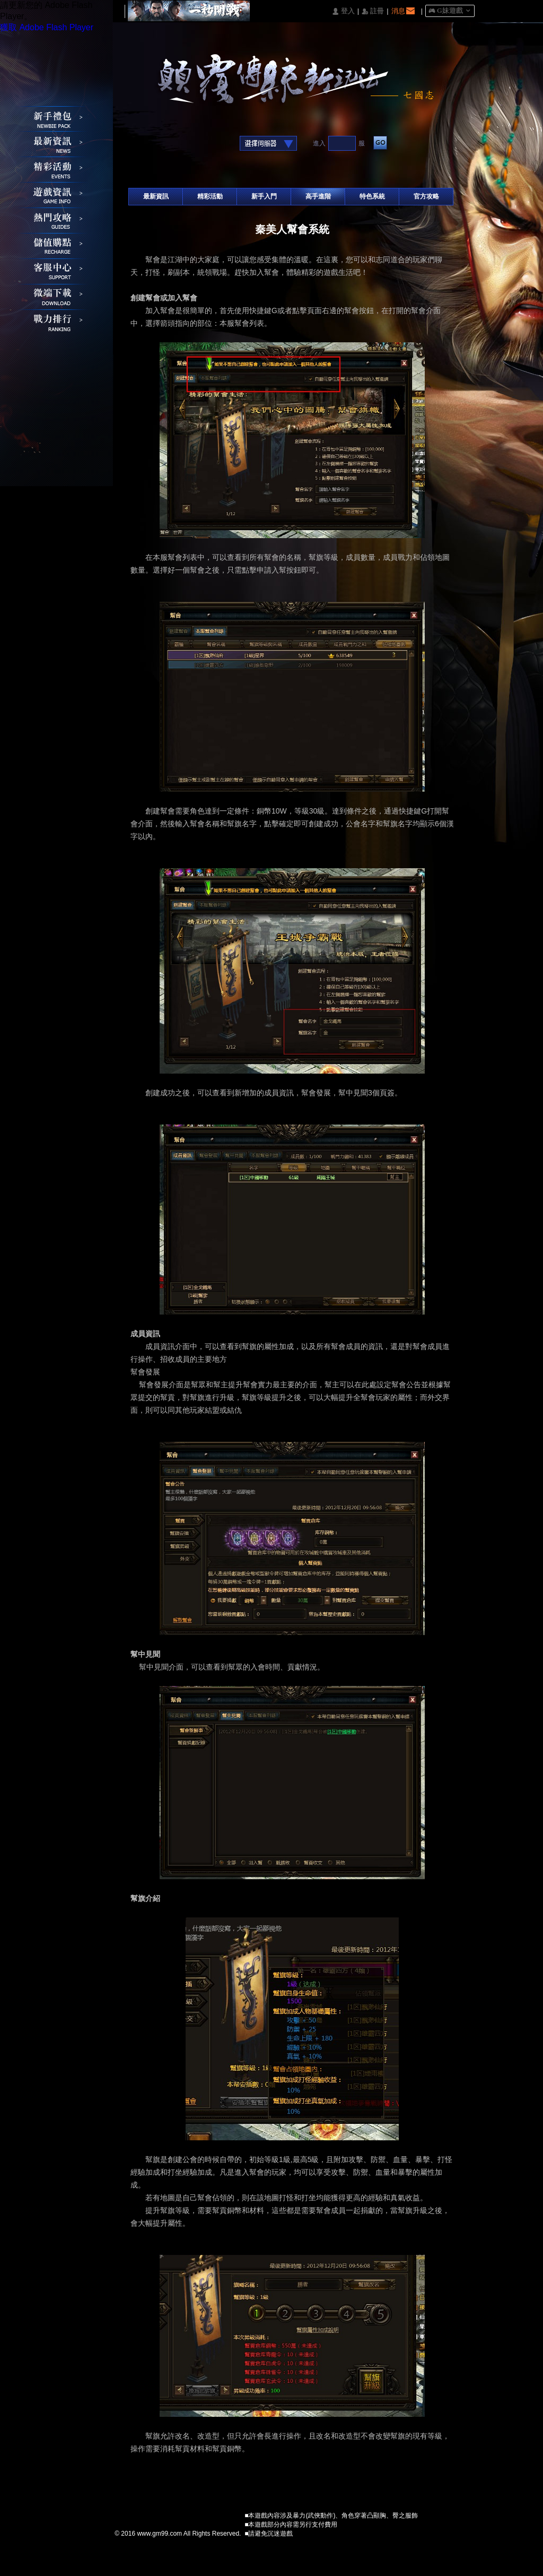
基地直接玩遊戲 (186, 144)
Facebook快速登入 (136, 144)
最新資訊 (156, 196)
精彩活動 (210, 196)
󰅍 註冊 (373, 11)
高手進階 (318, 196)
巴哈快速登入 (169, 144)
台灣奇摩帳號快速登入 (202, 144)
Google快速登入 (153, 144)
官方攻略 (426, 196)
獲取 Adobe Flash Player (46, 27)
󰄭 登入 (343, 11)
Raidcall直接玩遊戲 (219, 144)
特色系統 (372, 196)
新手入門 (264, 196)
